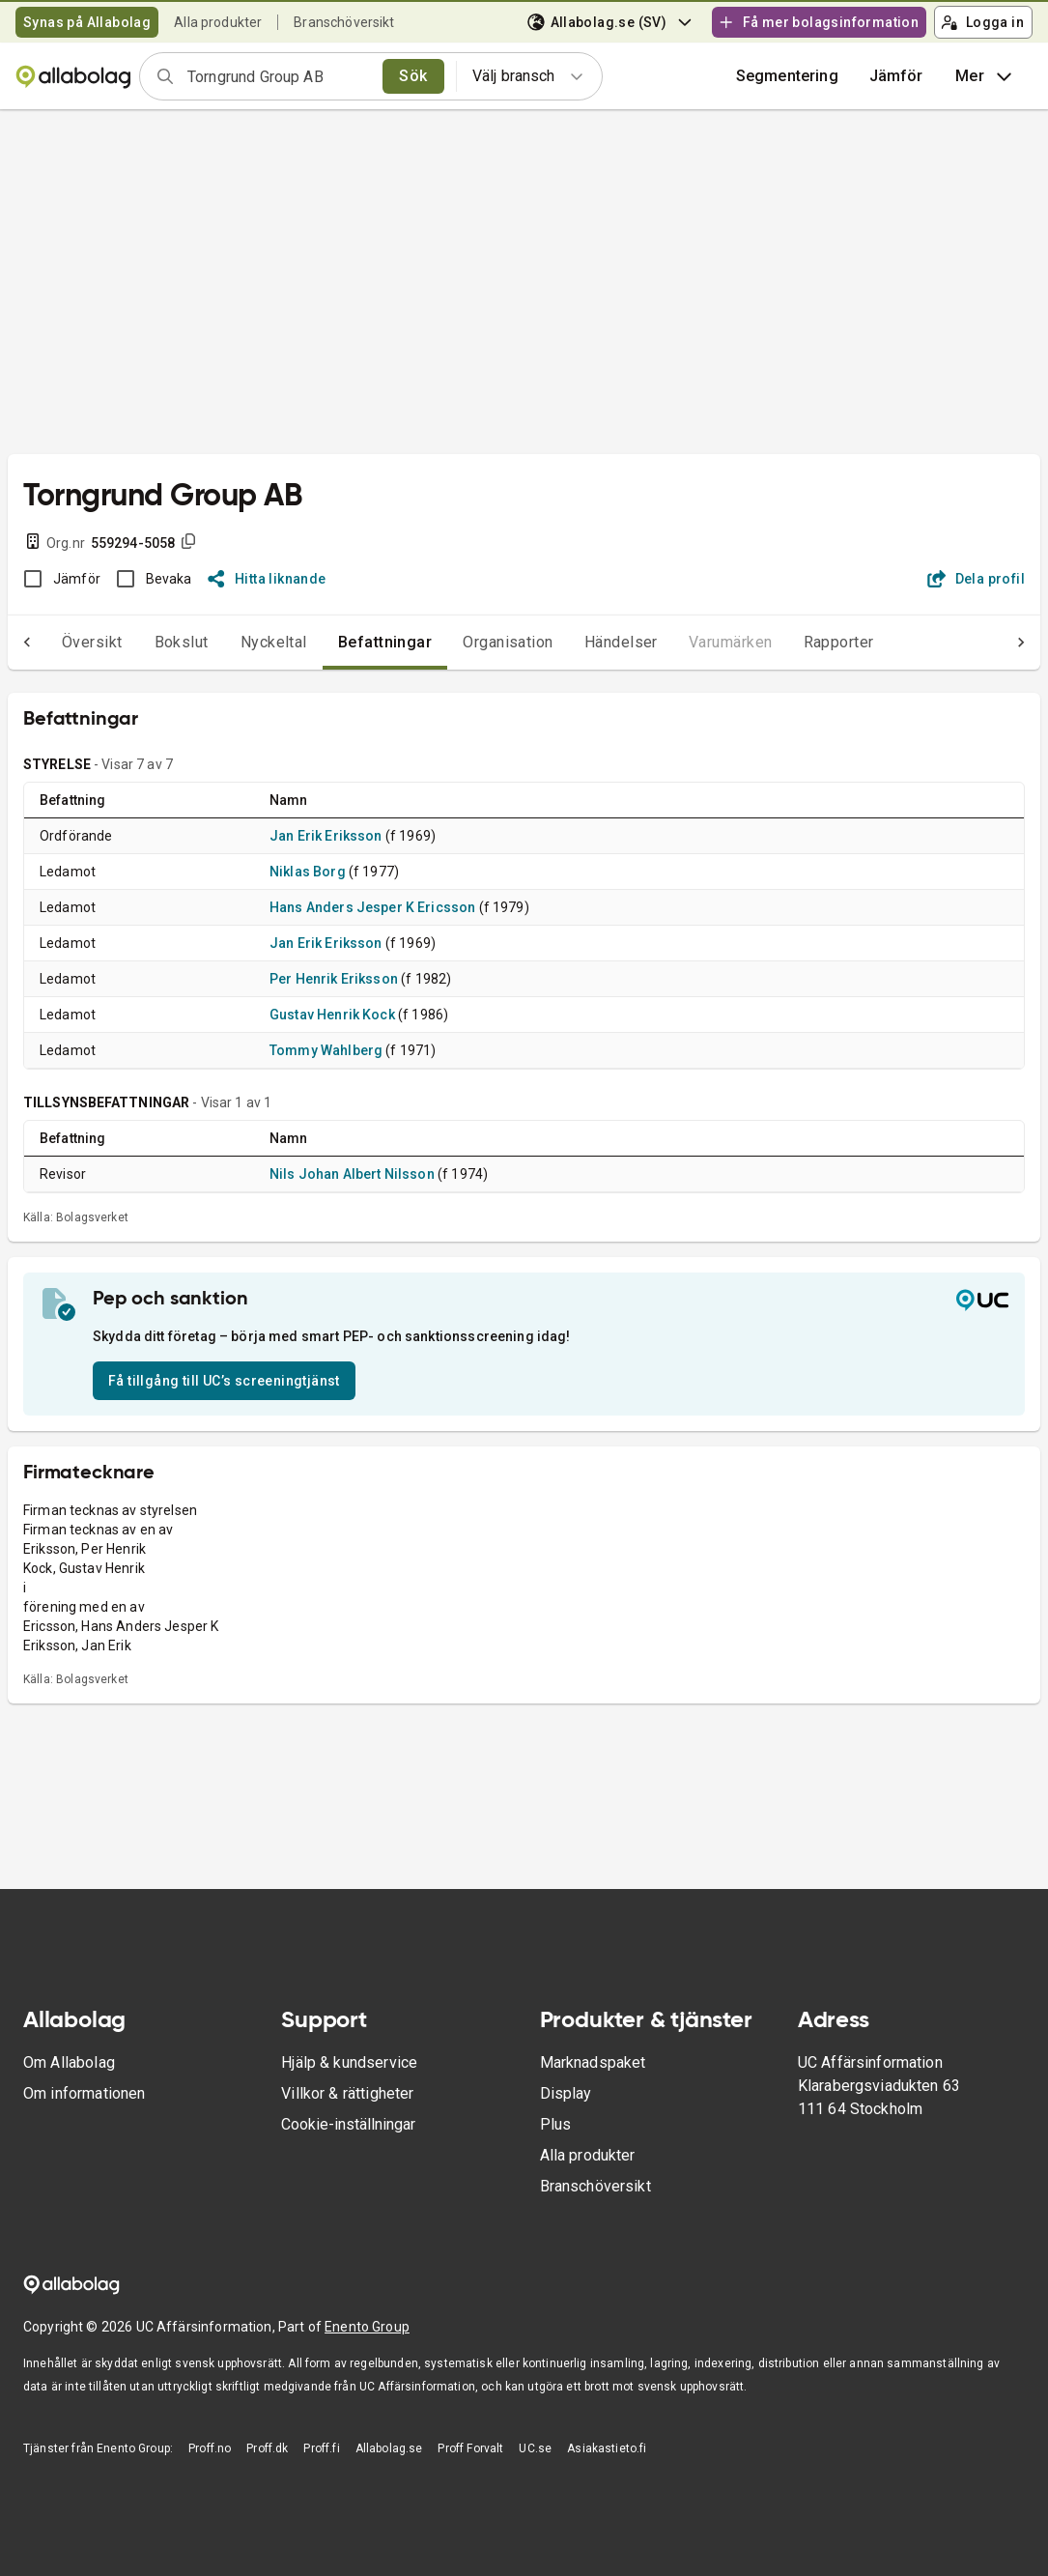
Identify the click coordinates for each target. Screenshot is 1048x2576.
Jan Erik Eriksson (325, 836)
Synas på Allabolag (87, 22)
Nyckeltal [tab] (235, 642)
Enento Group (367, 2326)
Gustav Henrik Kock (332, 1014)
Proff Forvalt (470, 2448)
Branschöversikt (344, 22)
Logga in (982, 22)
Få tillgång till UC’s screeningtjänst (224, 1380)
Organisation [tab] (469, 642)
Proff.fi (321, 2448)
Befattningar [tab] (346, 642)
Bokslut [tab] (143, 642)
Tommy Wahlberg (325, 1050)
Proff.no (209, 2448)
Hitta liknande (267, 578)
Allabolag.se (389, 2448)
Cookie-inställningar (348, 2124)
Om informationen (84, 2093)
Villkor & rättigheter (347, 2093)
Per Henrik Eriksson (333, 979)
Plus (556, 2124)
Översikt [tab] (53, 642)
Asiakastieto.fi (606, 2448)
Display (566, 2093)
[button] (896, 76)
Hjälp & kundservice (349, 2062)
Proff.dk (267, 2448)
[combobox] (279, 76)
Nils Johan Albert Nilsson (352, 1174)
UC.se (535, 2448)
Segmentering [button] (787, 76)
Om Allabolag (69, 2062)
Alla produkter (218, 22)
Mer (985, 76)
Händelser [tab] (582, 642)
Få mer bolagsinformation (818, 22)
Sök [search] (413, 76)
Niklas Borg (307, 871)
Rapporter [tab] (800, 642)
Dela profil (976, 578)
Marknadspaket (593, 2062)
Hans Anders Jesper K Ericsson (372, 907)
